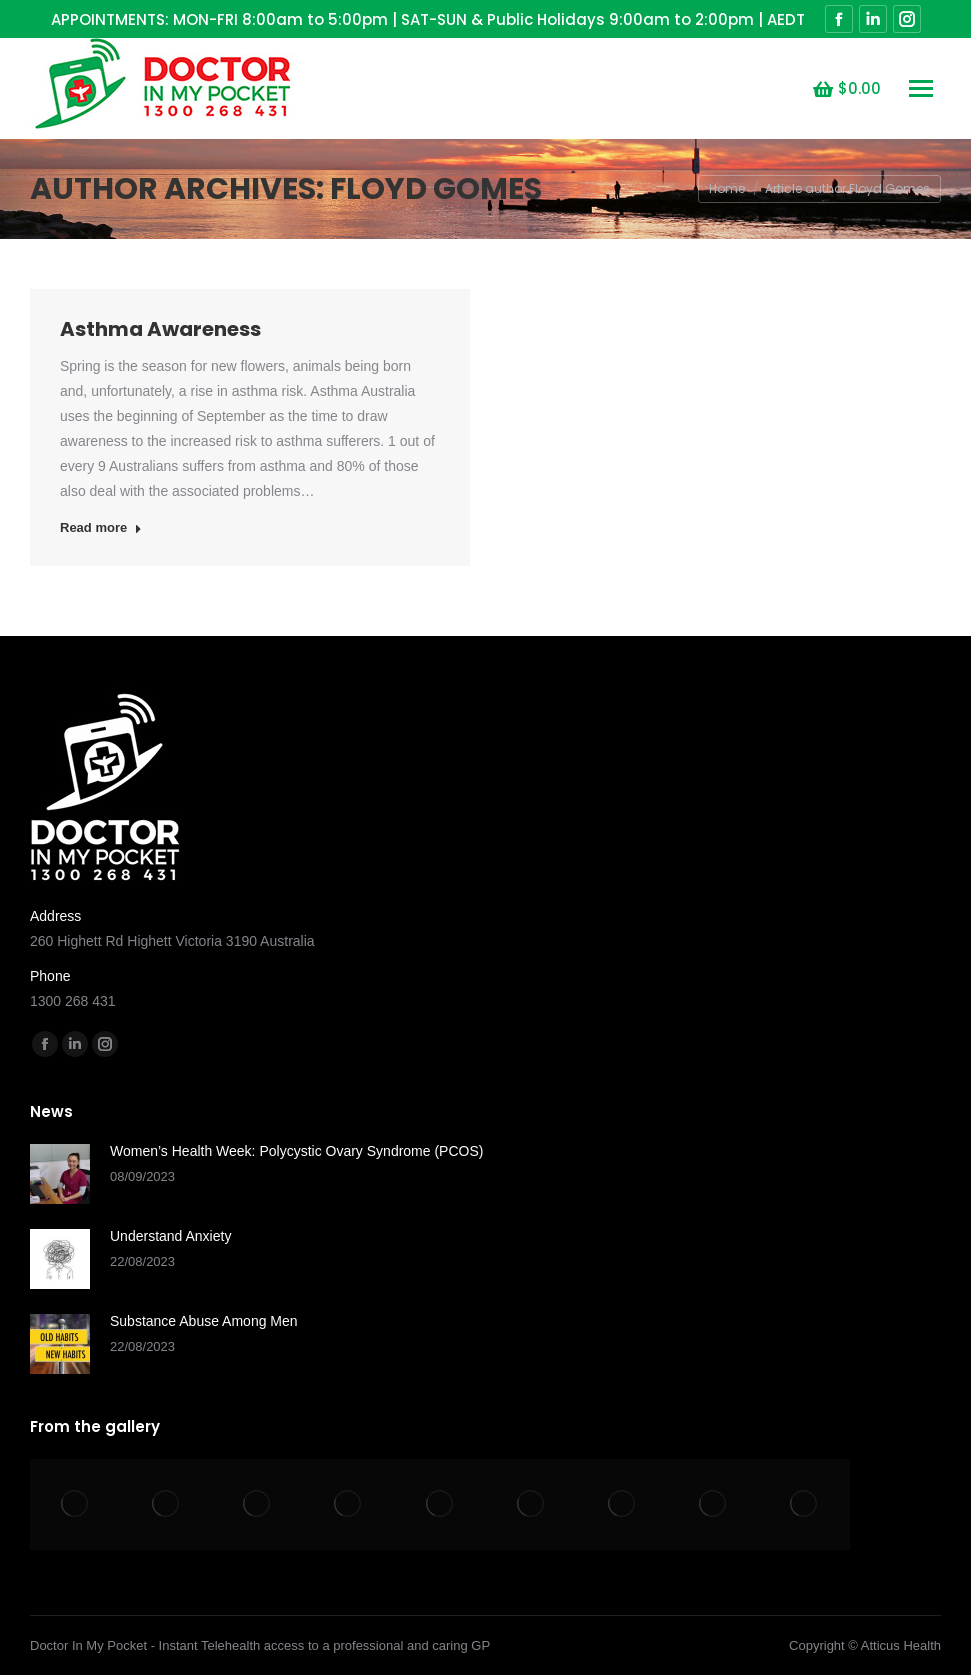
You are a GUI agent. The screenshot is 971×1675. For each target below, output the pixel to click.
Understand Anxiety (170, 1236)
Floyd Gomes (436, 189)
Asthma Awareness (160, 329)
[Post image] (60, 1174)
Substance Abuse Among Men (204, 1321)
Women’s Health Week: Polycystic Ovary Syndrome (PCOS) (296, 1151)
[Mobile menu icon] (921, 88)
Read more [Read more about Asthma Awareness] (101, 527)
